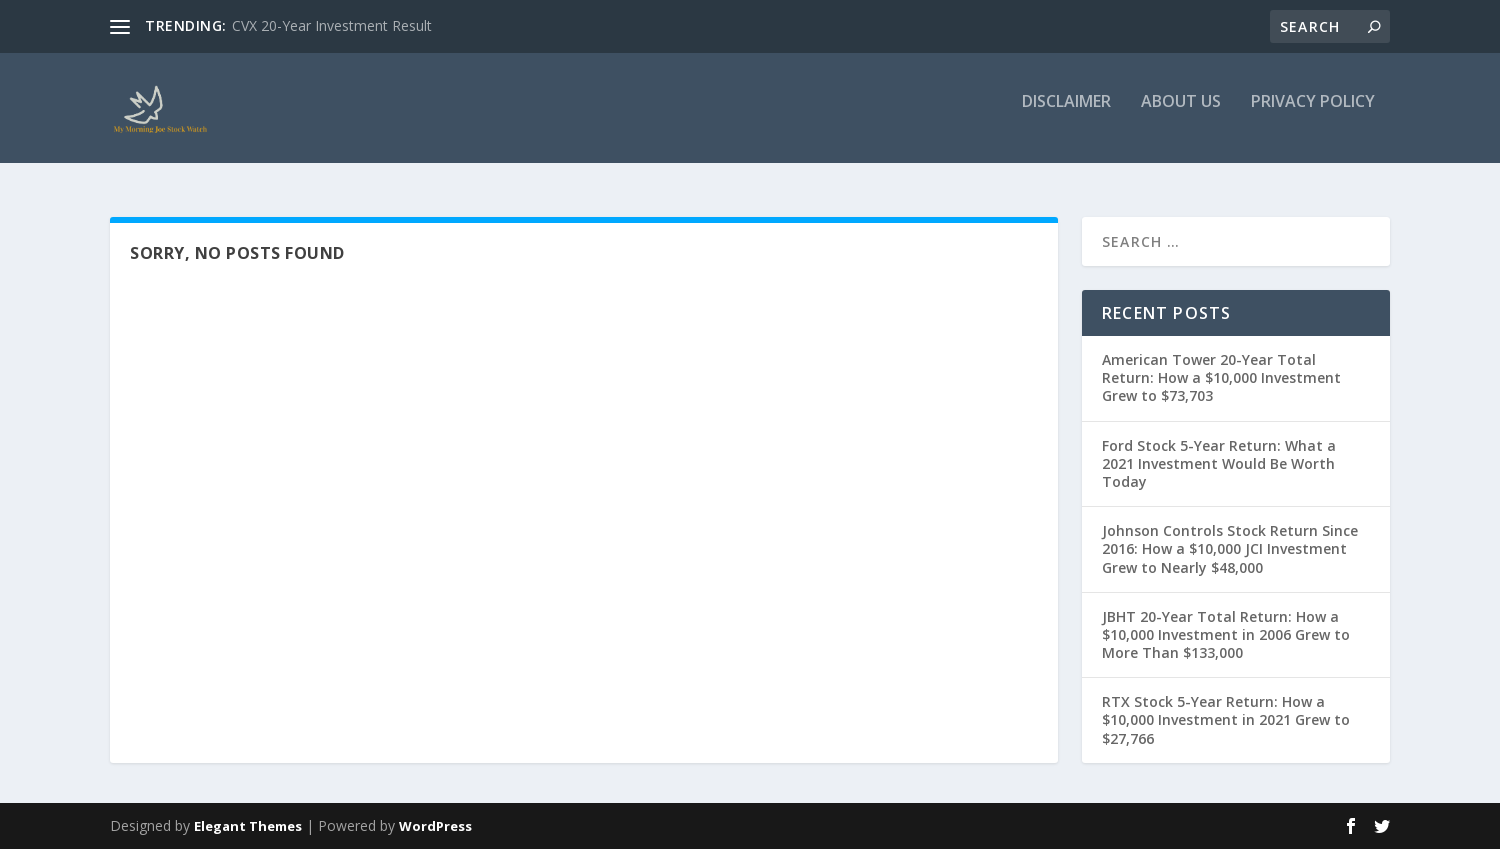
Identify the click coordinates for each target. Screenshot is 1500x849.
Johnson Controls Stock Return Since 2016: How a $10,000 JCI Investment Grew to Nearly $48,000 (1230, 548)
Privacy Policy (1313, 116)
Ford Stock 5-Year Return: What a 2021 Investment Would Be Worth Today (1219, 463)
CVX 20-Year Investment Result (332, 25)
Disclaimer (1066, 116)
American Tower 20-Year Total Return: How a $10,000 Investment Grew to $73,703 (1221, 377)
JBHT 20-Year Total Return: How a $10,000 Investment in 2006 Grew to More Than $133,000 (1226, 634)
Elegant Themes (248, 826)
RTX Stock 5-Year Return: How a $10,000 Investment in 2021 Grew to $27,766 (1226, 719)
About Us (1181, 116)
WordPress (435, 826)
